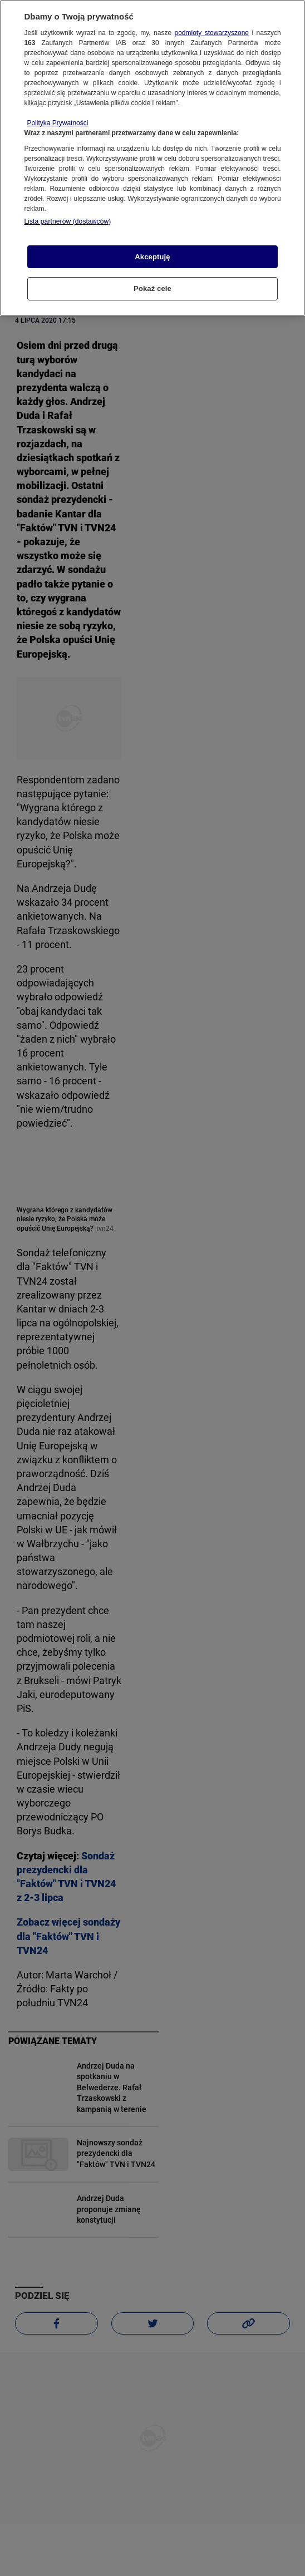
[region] (152, 158)
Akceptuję (152, 257)
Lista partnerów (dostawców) (67, 221)
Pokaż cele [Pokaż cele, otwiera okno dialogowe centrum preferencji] (152, 288)
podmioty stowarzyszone (212, 33)
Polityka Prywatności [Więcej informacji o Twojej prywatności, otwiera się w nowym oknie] (57, 123)
